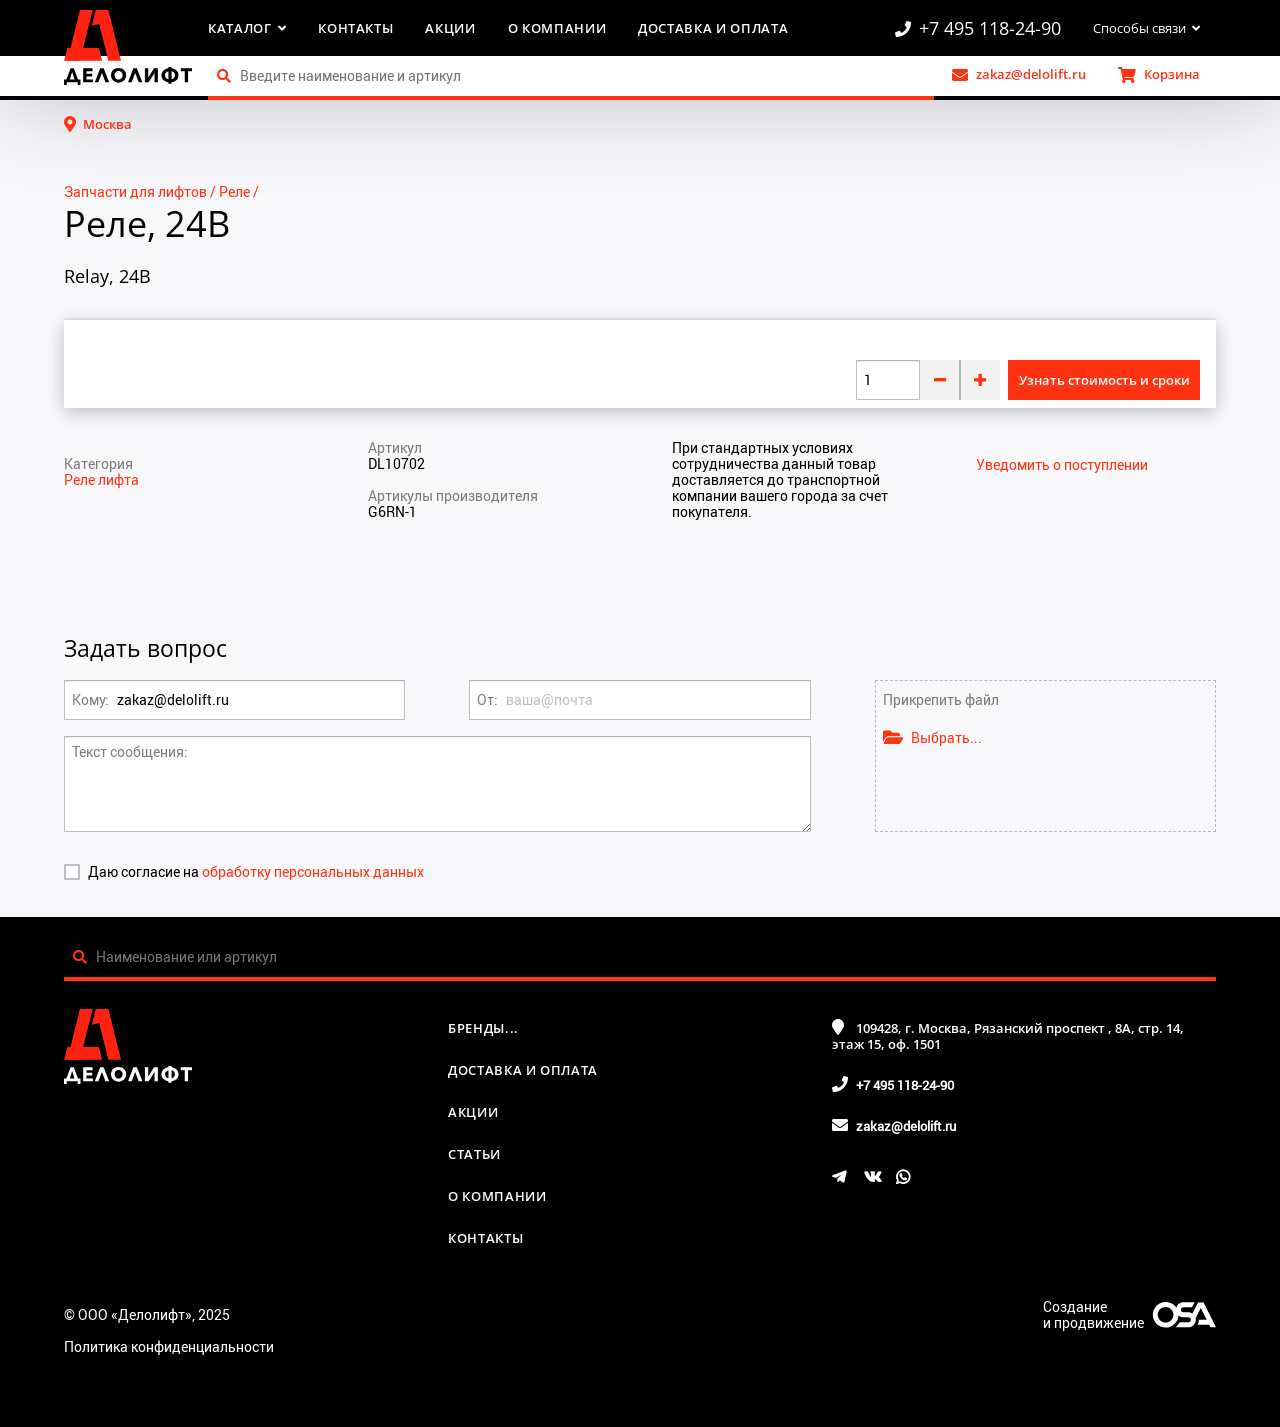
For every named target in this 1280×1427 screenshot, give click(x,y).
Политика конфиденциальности (169, 1346)
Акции (450, 28)
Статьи (474, 1154)
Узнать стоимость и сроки (1104, 380)
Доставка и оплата (713, 28)
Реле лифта (101, 479)
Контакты (355, 28)
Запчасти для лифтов (135, 191)
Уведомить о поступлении (1062, 465)
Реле (234, 191)
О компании (557, 28)
